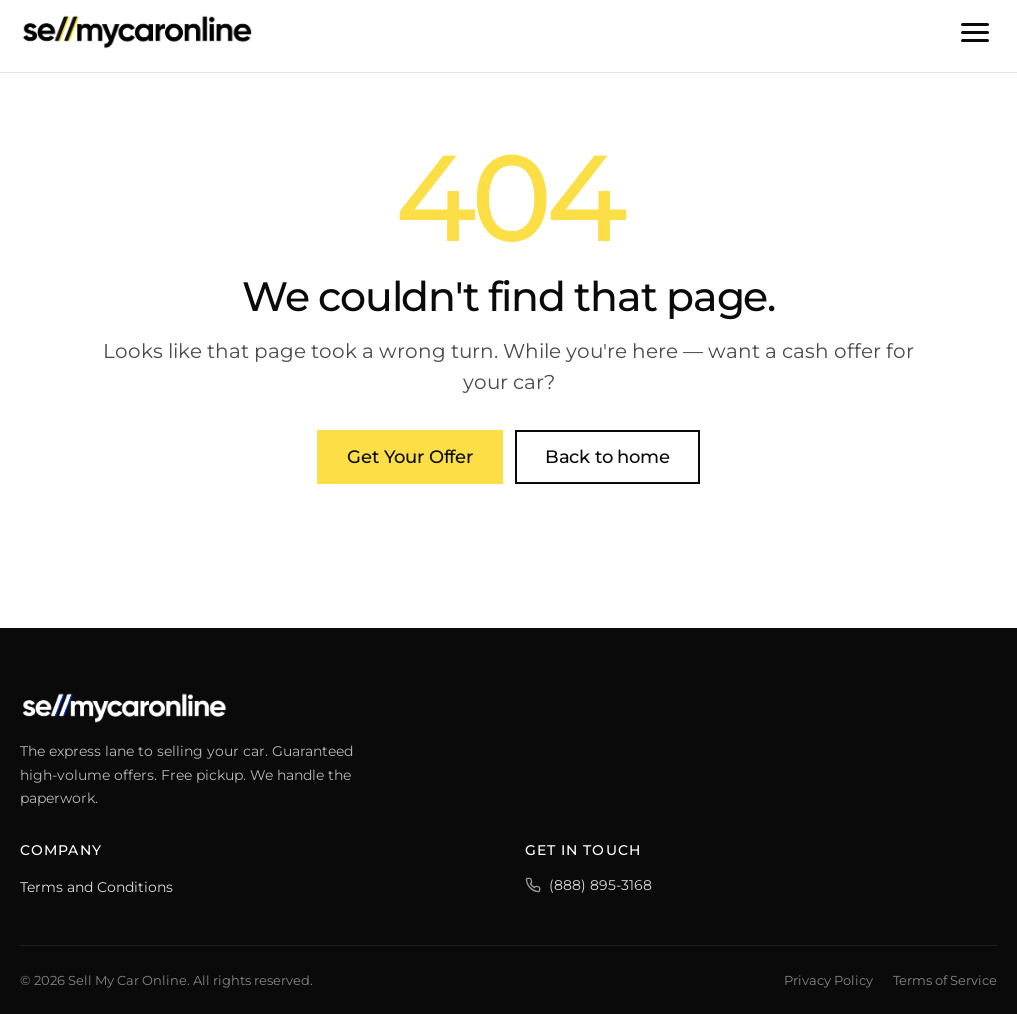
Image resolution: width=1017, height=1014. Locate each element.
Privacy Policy (828, 980)
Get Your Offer (409, 457)
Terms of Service (945, 980)
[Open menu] (975, 32)
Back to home (607, 457)
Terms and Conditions (96, 887)
